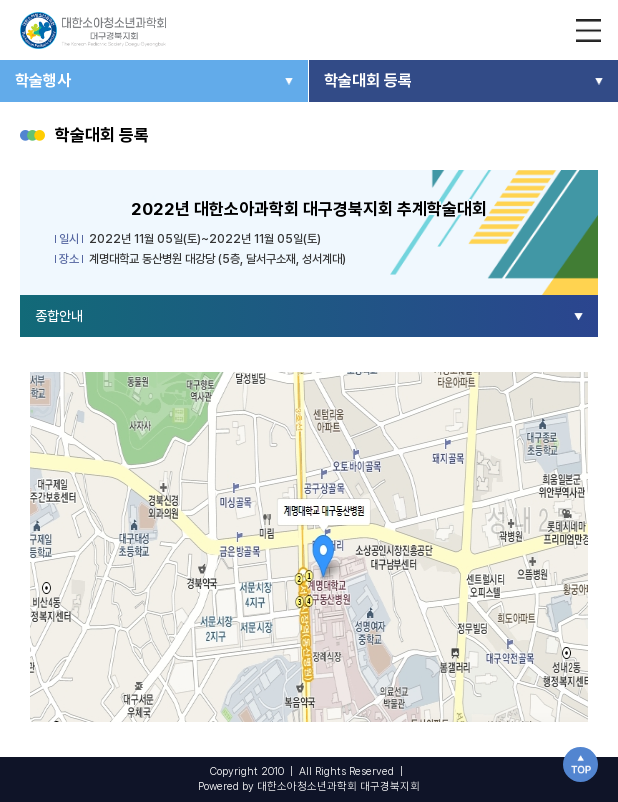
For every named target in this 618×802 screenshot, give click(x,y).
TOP (580, 764)
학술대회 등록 (368, 80)
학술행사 (43, 80)
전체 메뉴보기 (588, 30)
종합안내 (59, 316)
